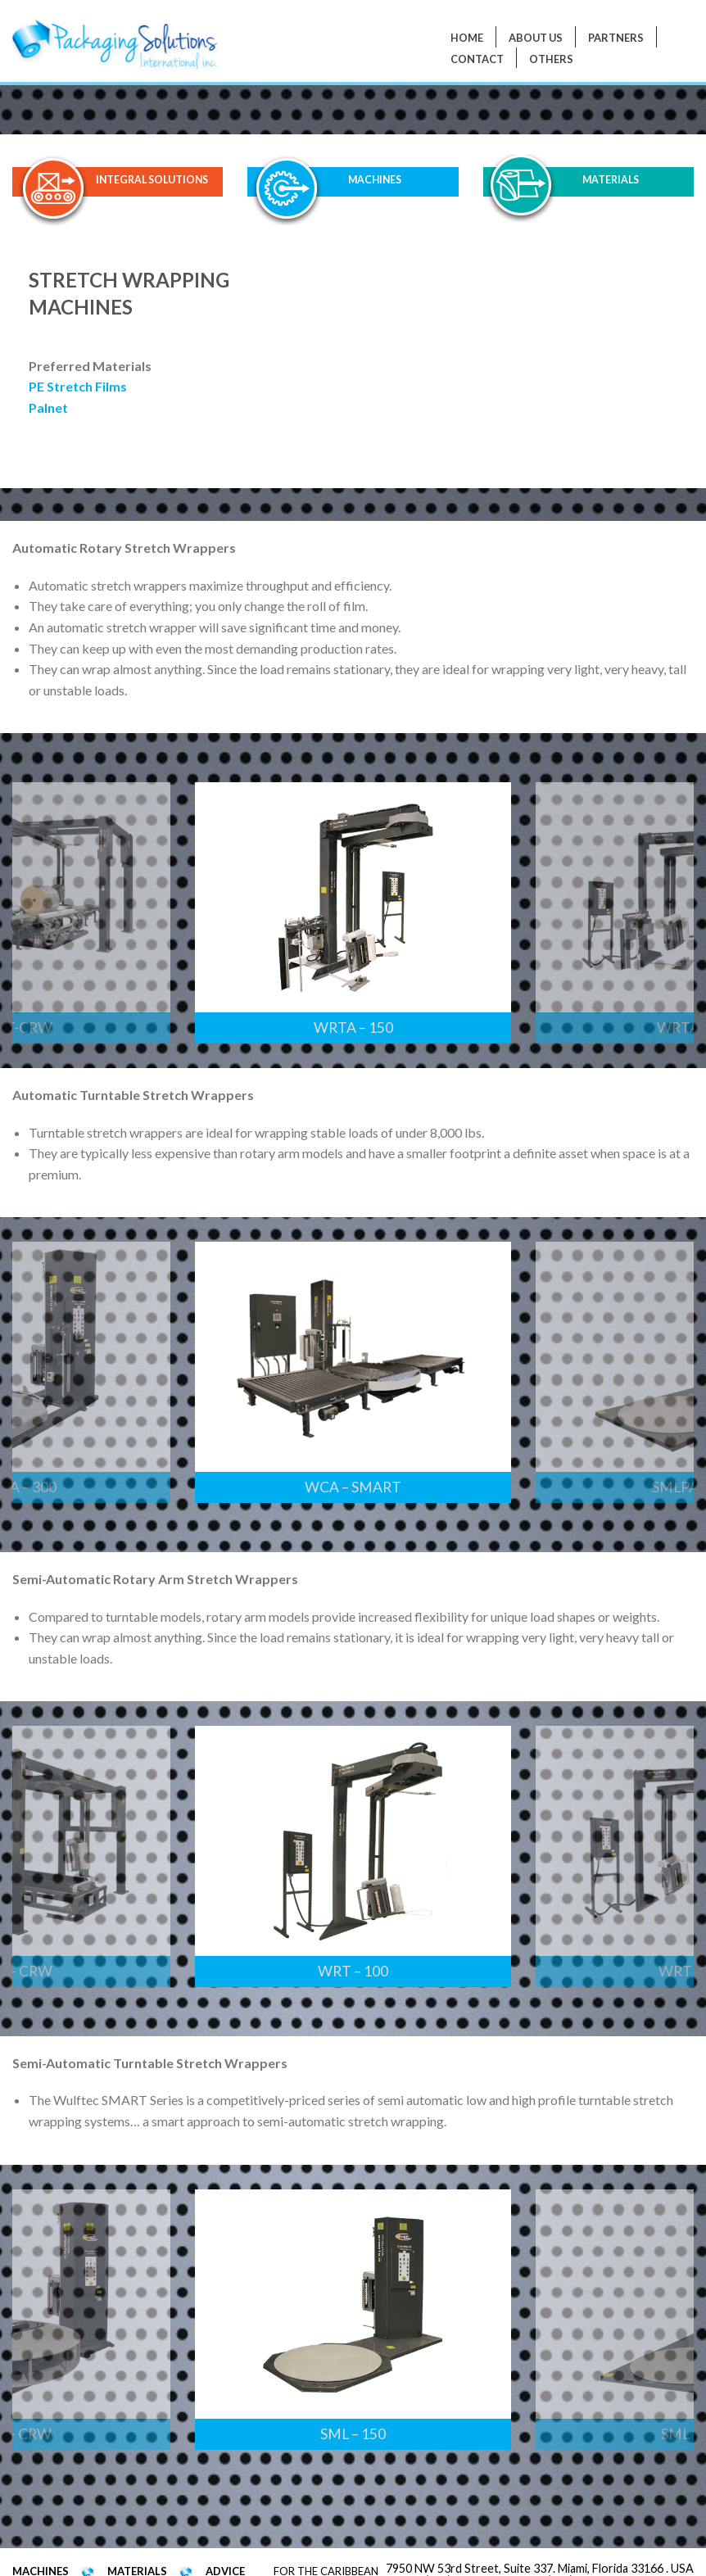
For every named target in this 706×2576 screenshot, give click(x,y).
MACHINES (375, 180)
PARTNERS (616, 37)
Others (551, 59)
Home (466, 37)
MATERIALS (609, 180)
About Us (536, 37)
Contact (477, 59)
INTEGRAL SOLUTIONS (151, 180)
